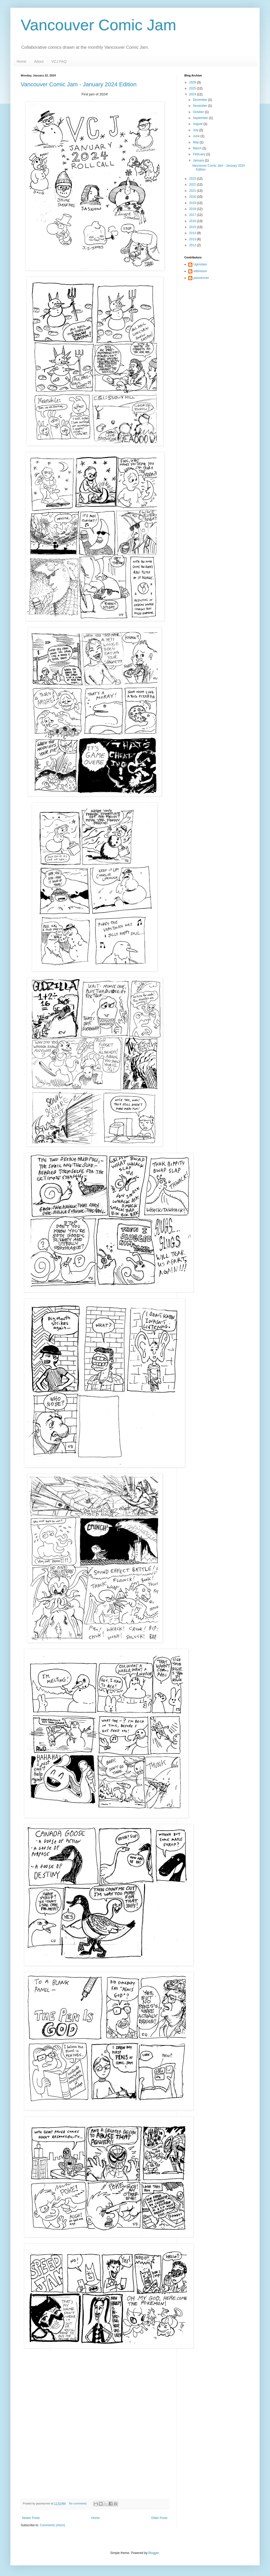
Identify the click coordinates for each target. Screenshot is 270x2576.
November (200, 106)
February (199, 154)
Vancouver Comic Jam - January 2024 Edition (79, 84)
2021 (193, 191)
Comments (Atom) (52, 2525)
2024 (193, 94)
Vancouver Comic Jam (98, 25)
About (39, 61)
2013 (193, 239)
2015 (193, 227)
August (198, 124)
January (199, 160)
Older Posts (159, 2518)
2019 (193, 203)
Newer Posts (31, 2518)
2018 (193, 209)
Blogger (153, 2553)
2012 (193, 245)
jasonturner (201, 278)
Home (21, 61)
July (196, 130)
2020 (193, 197)
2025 (193, 88)
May (196, 142)
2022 (193, 184)
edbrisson (200, 271)
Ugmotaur (200, 264)
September (201, 118)
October (199, 112)
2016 (193, 221)
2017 (193, 215)
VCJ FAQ (58, 61)
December (200, 100)
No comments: (78, 2503)
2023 (193, 178)
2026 (193, 82)
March (198, 148)
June (196, 136)
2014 (193, 233)
